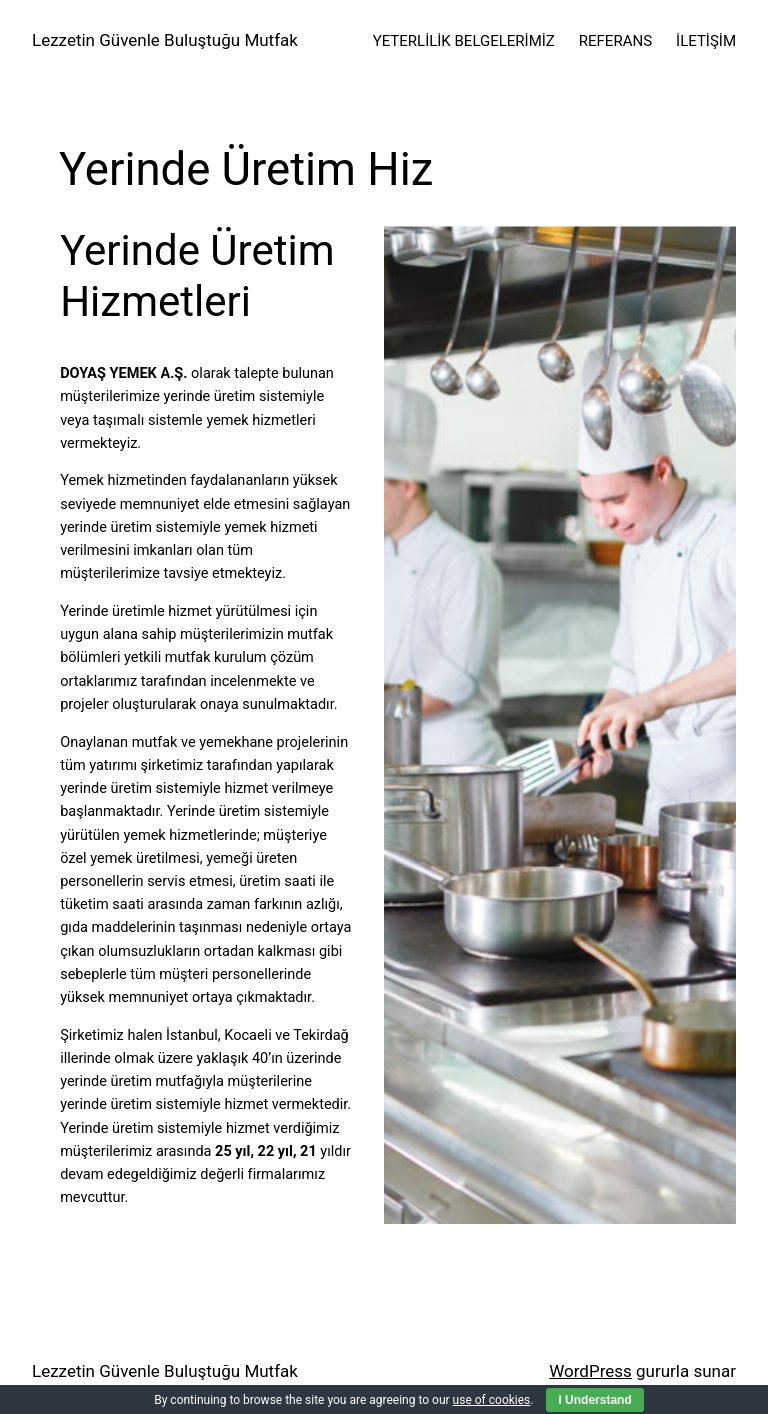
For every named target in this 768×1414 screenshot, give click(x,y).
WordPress (590, 1371)
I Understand (594, 1400)
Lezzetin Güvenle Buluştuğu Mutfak (165, 40)
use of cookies (492, 1400)
